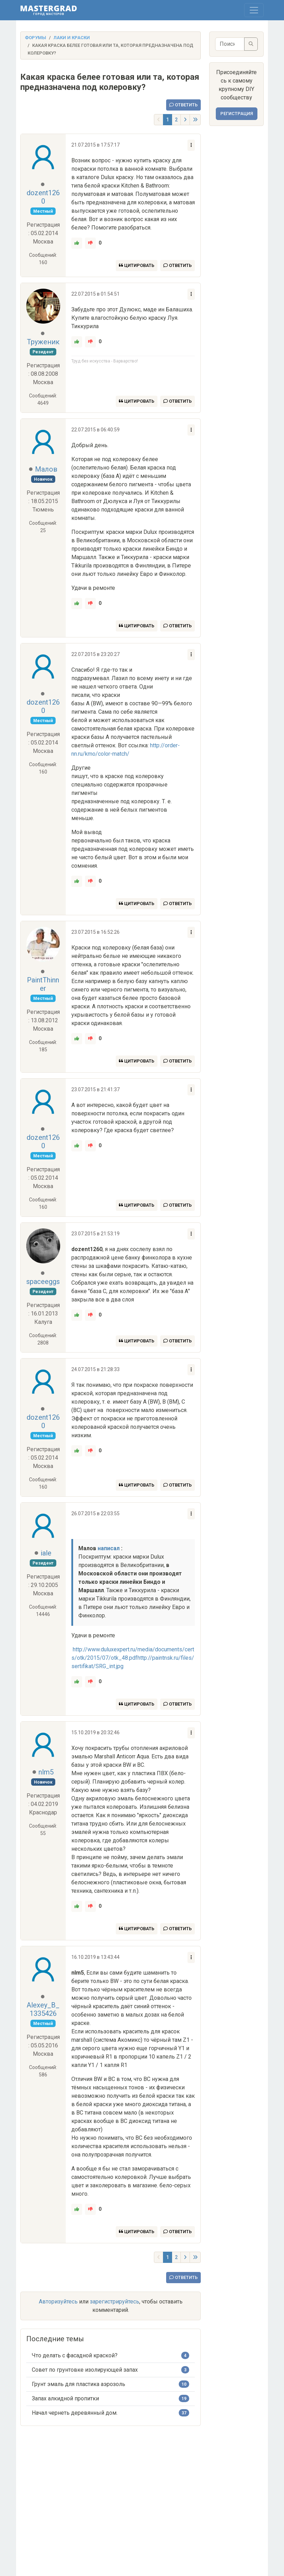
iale (46, 1553)
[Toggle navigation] (254, 10)
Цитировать (136, 265)
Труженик (43, 342)
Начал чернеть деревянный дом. (75, 2412)
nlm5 (46, 1772)
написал (109, 1548)
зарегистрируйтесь (114, 2301)
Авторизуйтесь (58, 2301)
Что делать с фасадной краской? (75, 2355)
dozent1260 (43, 197)
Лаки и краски (72, 37)
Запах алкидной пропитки (65, 2398)
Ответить (183, 104)
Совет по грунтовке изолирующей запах (85, 2369)
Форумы (35, 37)
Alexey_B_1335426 (43, 2009)
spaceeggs (43, 1281)
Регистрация (236, 113)
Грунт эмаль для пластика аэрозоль (78, 2384)
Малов (46, 469)
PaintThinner (43, 984)
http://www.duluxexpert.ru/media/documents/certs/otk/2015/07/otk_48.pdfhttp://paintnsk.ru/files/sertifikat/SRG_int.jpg (132, 1658)
